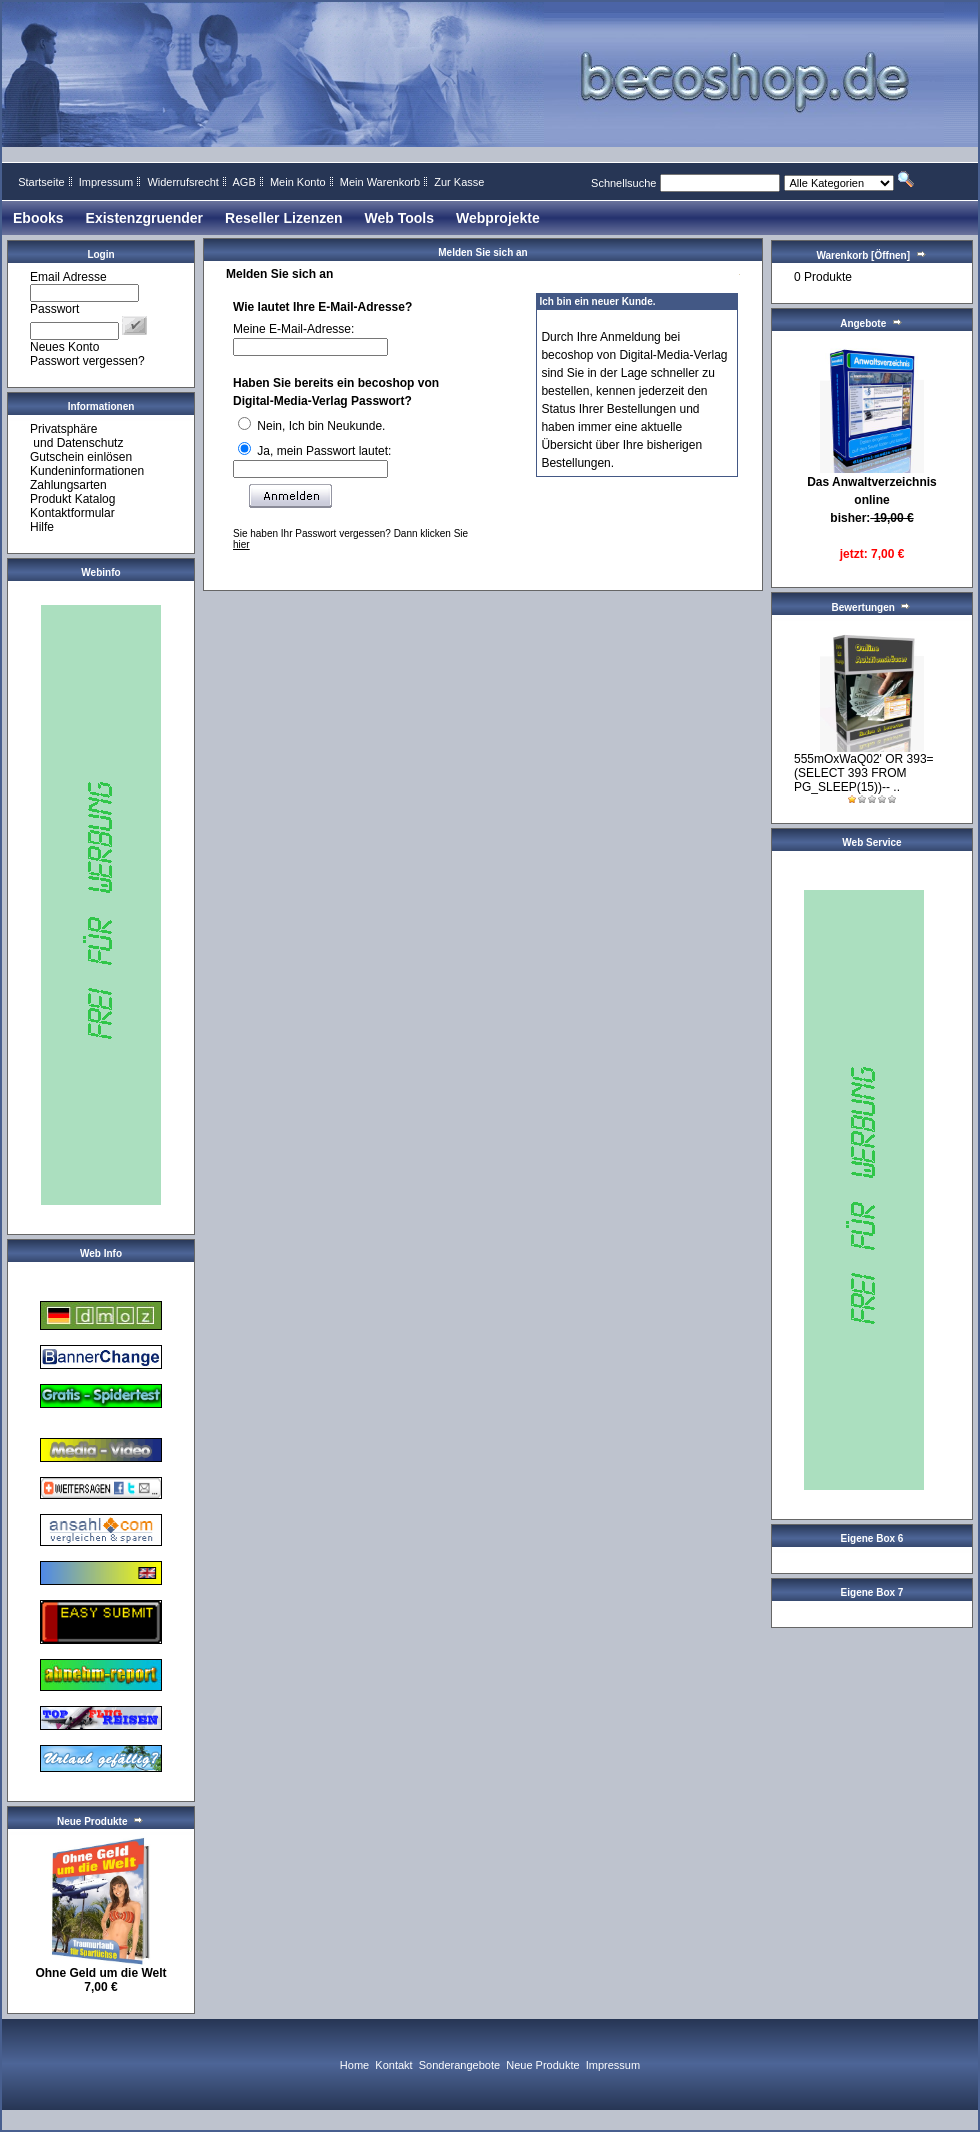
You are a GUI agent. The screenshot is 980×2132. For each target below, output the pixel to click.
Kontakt (393, 2065)
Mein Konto (298, 182)
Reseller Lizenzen (284, 218)
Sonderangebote (459, 2065)
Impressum (106, 182)
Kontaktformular (72, 513)
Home (354, 2065)
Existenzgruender (144, 218)
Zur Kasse (459, 182)
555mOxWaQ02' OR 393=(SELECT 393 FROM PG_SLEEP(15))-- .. (864, 773)
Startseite (41, 182)
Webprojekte (498, 218)
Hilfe (42, 527)
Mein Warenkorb (380, 182)
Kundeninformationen (87, 471)
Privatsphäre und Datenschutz (76, 436)
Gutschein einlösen (81, 457)
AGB (243, 182)
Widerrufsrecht (183, 182)
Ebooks (38, 218)
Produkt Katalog (72, 499)
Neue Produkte (542, 2065)
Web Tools (399, 218)
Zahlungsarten (68, 485)
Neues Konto (64, 347)
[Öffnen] (889, 255)
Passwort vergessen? (87, 361)
